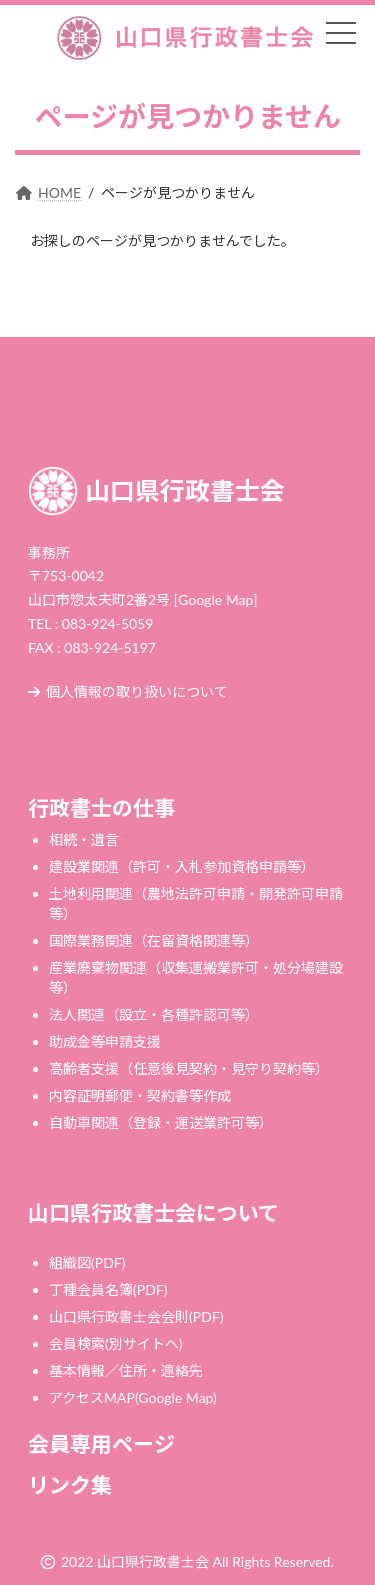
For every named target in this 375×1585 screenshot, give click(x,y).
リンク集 (70, 1484)
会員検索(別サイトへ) (115, 1343)
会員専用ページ (101, 1443)
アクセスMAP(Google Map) (133, 1397)
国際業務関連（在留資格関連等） (154, 940)
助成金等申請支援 (105, 1041)
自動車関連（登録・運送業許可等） (161, 1122)
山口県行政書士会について (153, 1212)
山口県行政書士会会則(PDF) (136, 1316)
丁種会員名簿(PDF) (108, 1289)
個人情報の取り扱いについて (128, 691)
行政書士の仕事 (101, 807)
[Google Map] (216, 599)
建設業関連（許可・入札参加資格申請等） (182, 866)
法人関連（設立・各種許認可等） (154, 1014)
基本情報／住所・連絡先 (126, 1370)
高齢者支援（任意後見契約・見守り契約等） (189, 1068)
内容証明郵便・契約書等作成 (140, 1095)
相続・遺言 (84, 839)
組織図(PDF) (87, 1262)
